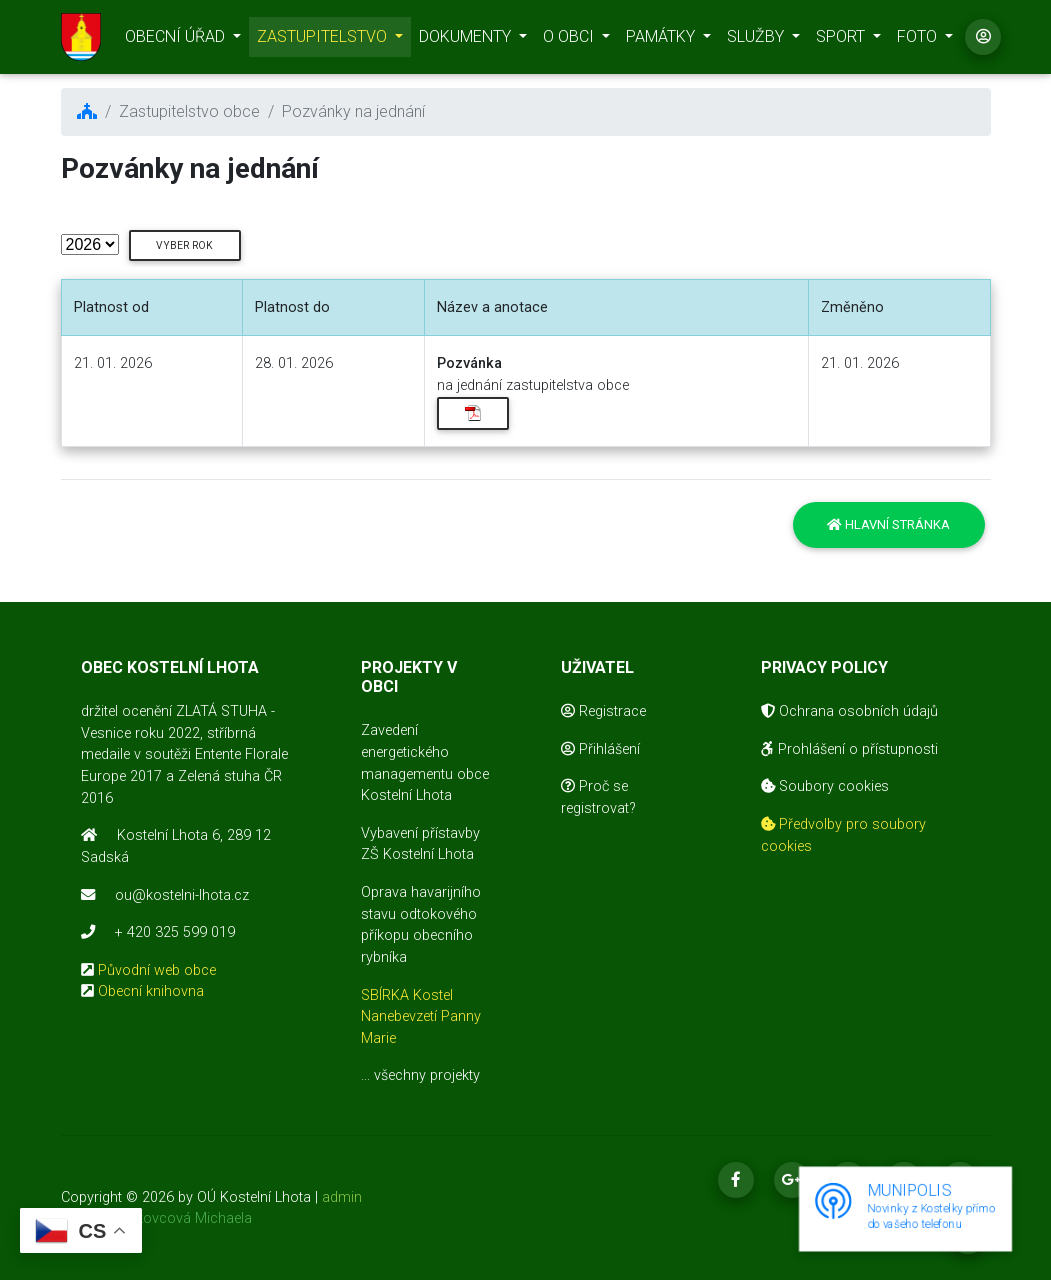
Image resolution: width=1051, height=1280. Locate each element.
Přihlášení (600, 749)
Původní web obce (157, 970)
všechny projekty (427, 1075)
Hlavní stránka (888, 524)
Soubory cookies (825, 786)
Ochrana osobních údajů (849, 711)
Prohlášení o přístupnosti (849, 749)
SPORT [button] (842, 40)
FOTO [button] (919, 40)
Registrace (603, 711)
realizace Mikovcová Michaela (156, 1218)
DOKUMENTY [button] (467, 40)
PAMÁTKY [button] (662, 40)
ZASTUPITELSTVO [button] (324, 40)
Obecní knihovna (151, 991)
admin (342, 1197)
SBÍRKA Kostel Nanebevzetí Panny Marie (421, 1017)
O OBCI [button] (570, 40)
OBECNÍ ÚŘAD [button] (177, 40)
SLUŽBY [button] (757, 40)
